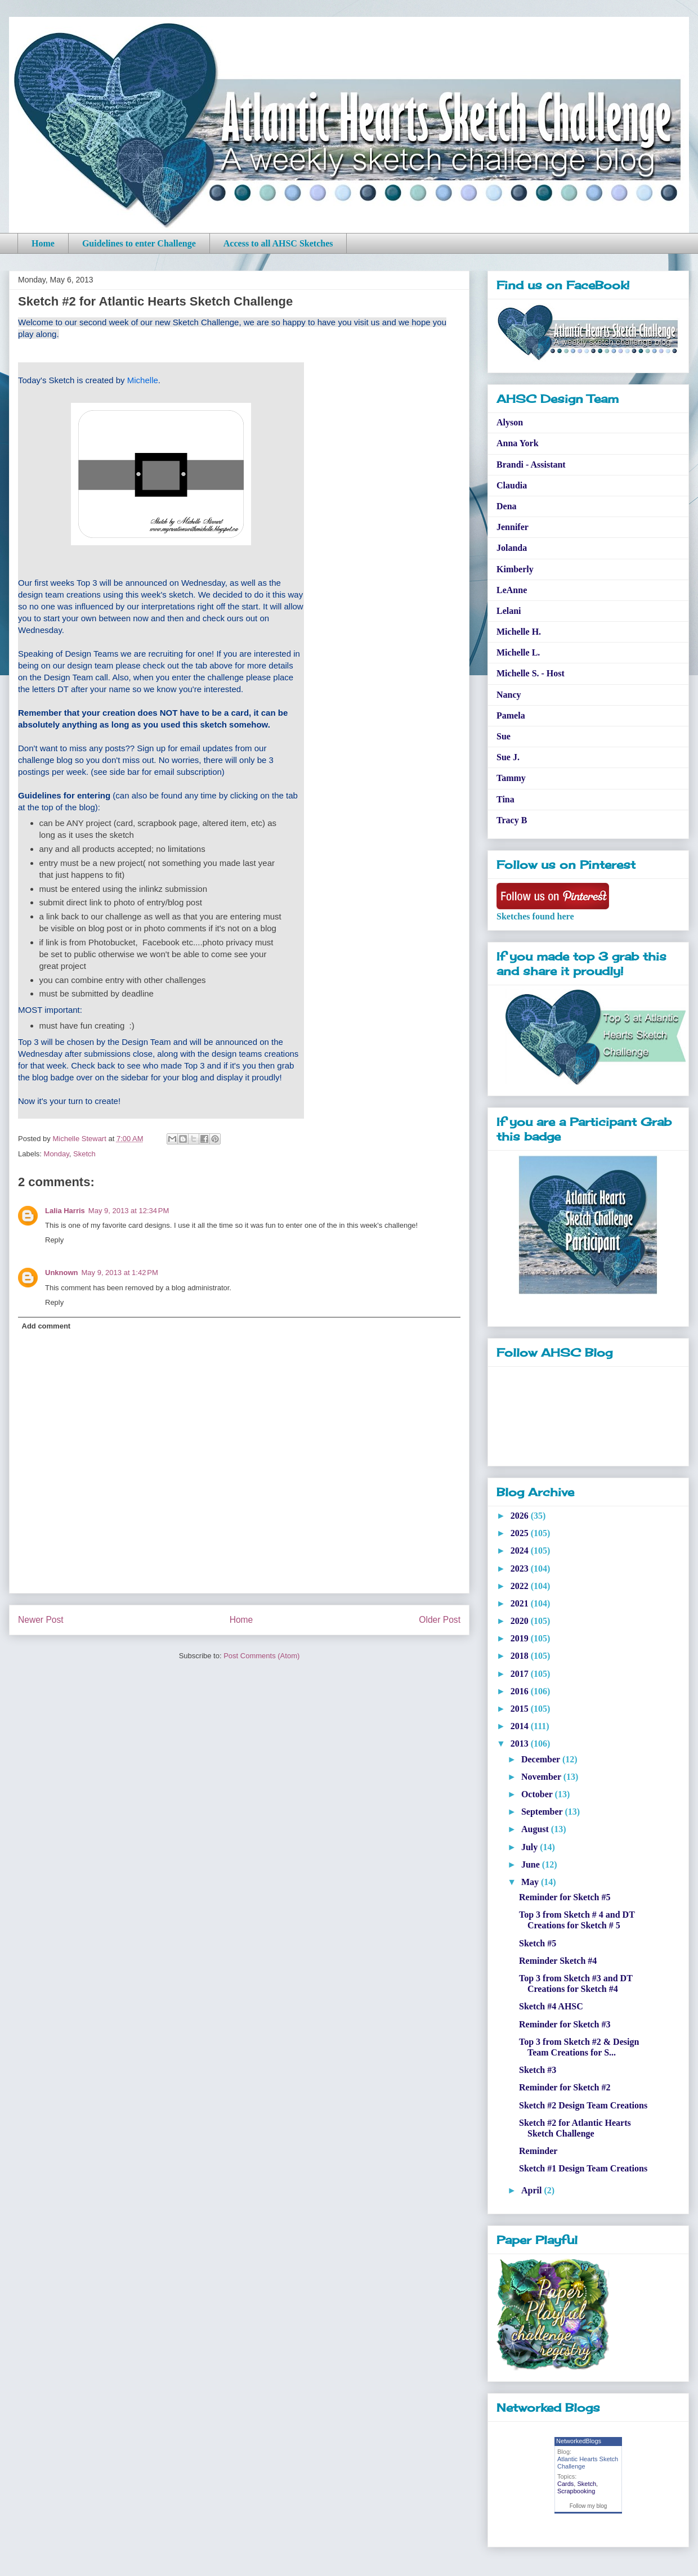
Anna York (517, 443)
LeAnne (511, 590)
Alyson (509, 422)
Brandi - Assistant (531, 464)
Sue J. (508, 757)
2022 (521, 1586)
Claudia (511, 485)
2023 (521, 1568)
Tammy (511, 778)
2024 (521, 1550)
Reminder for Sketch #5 (565, 1897)
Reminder (538, 2151)
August (536, 1829)
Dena (506, 506)
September (543, 1811)
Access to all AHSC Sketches (278, 243)
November (542, 1776)
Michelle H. (518, 631)
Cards (565, 2483)
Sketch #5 (537, 1943)
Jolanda (511, 548)
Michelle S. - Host (530, 673)
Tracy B (511, 820)
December (541, 1759)
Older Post (439, 1619)
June (531, 1864)
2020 (521, 1621)
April (532, 2190)
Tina (505, 799)
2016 (521, 1691)
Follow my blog (588, 2506)
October (538, 1794)
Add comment (46, 1326)
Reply (54, 1240)
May (531, 1882)
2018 (521, 1656)
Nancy (508, 694)
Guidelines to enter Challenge (139, 243)
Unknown (61, 1272)
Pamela (510, 715)
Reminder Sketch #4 (558, 1960)
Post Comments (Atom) (261, 1655)
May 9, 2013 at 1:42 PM (120, 1272)
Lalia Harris (65, 1210)
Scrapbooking (576, 2491)
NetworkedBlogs (578, 2441)
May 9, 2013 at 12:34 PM (128, 1210)
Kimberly (515, 569)
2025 (521, 1533)
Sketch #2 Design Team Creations (583, 2105)
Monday (56, 1154)
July (530, 1847)
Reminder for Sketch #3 (565, 2024)
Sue (503, 736)
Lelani (508, 611)
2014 (521, 1726)
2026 (521, 1515)
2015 (521, 1708)
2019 (521, 1638)
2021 (521, 1603)
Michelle (142, 380)
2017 (521, 1674)
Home (43, 243)
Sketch (84, 1154)
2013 (521, 1743)
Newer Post (41, 1619)
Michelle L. (518, 652)
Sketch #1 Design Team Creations (583, 2168)
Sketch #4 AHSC (551, 2006)
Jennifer (512, 527)
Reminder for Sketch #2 (565, 2087)
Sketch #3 (537, 2070)
